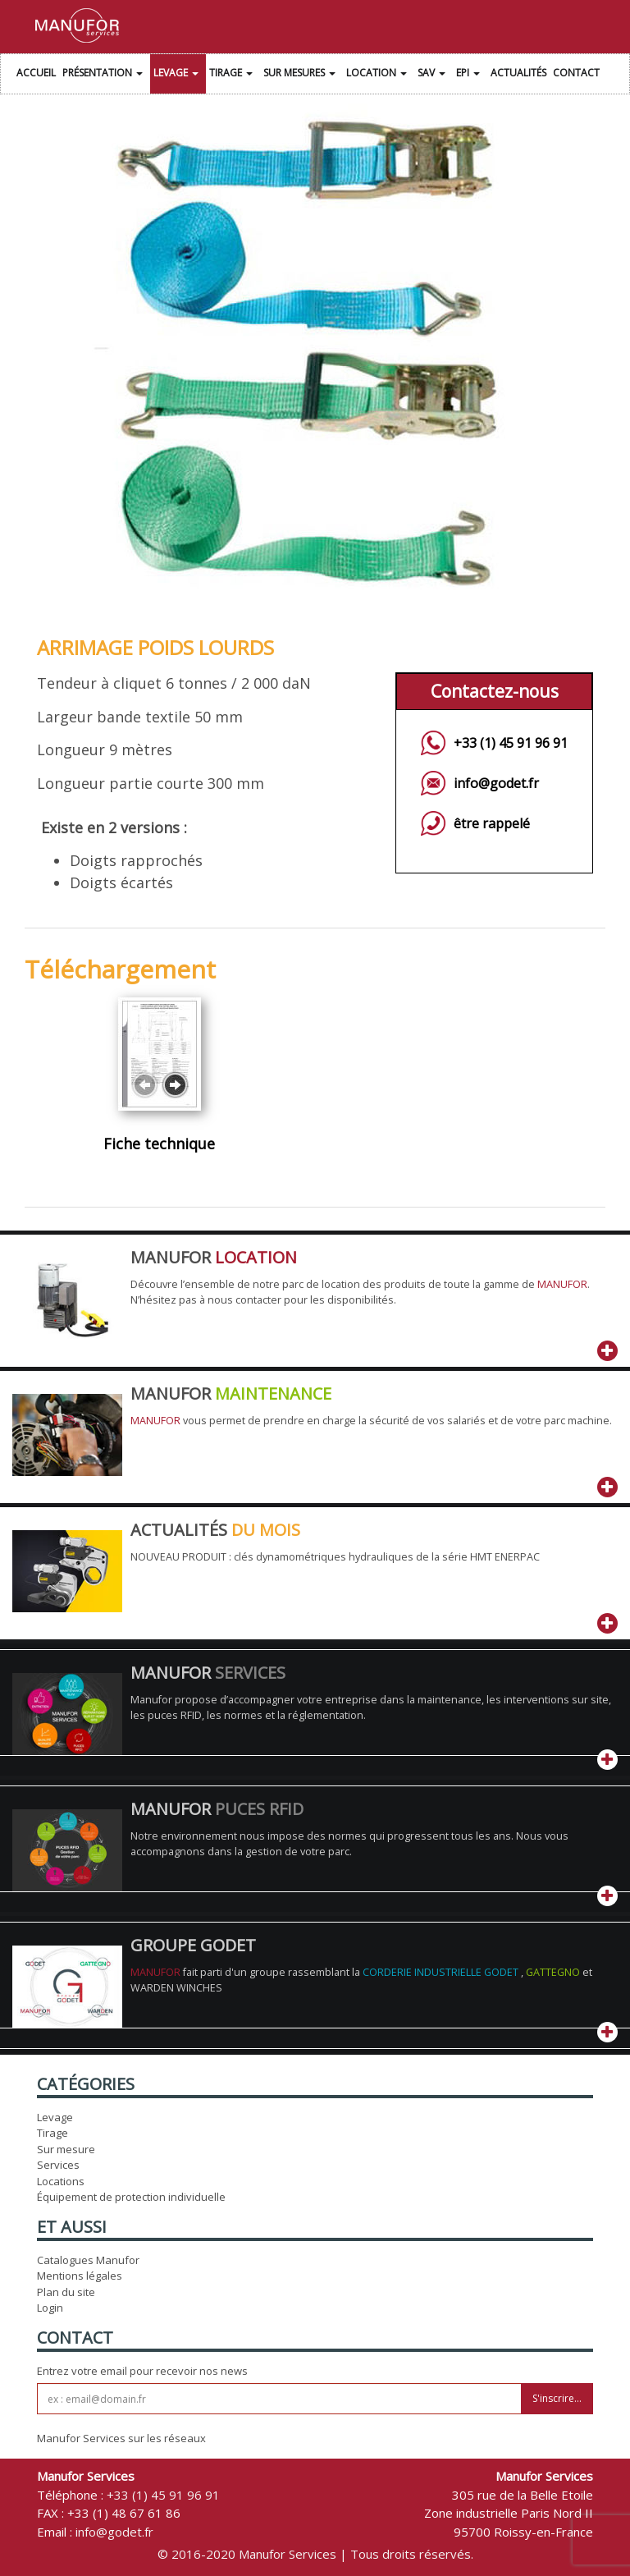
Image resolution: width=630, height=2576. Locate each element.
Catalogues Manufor (88, 2260)
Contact (576, 73)
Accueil (36, 73)
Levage (178, 74)
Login (50, 2307)
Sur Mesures (301, 74)
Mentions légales (79, 2275)
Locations (60, 2181)
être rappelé (492, 823)
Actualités (518, 73)
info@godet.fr (496, 783)
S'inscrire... (557, 2398)
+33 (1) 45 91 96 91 (511, 743)
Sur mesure (66, 2149)
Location (378, 74)
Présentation (104, 74)
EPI (470, 74)
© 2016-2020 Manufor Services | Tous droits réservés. (315, 2554)
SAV (434, 74)
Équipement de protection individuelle (131, 2196)
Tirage (233, 74)
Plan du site (66, 2292)
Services (58, 2164)
